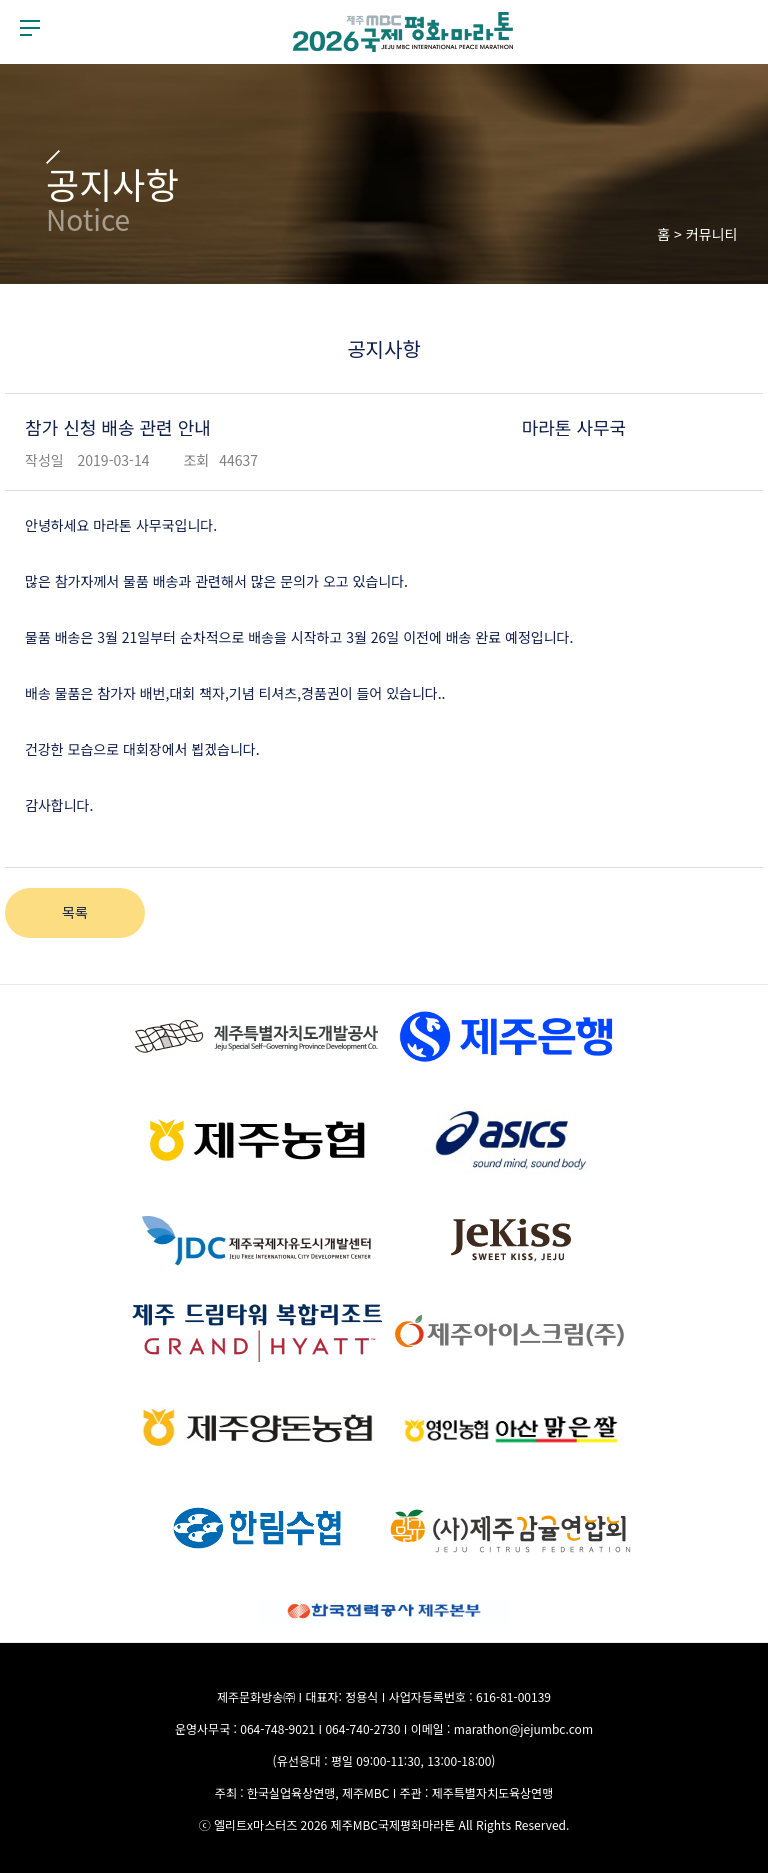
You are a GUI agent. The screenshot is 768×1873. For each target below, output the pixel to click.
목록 (75, 912)
